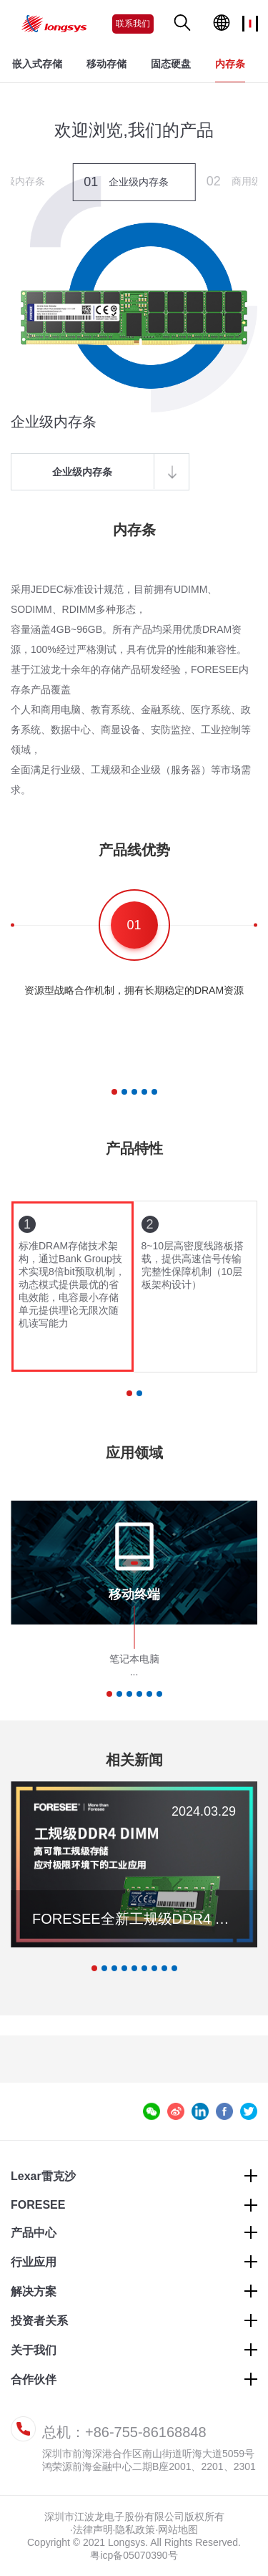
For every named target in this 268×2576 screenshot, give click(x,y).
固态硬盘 (171, 63)
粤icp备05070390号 (133, 2555)
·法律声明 (91, 2529)
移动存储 (106, 63)
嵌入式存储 (37, 63)
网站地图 (178, 2529)
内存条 (230, 63)
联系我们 (133, 24)
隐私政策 (135, 2529)
